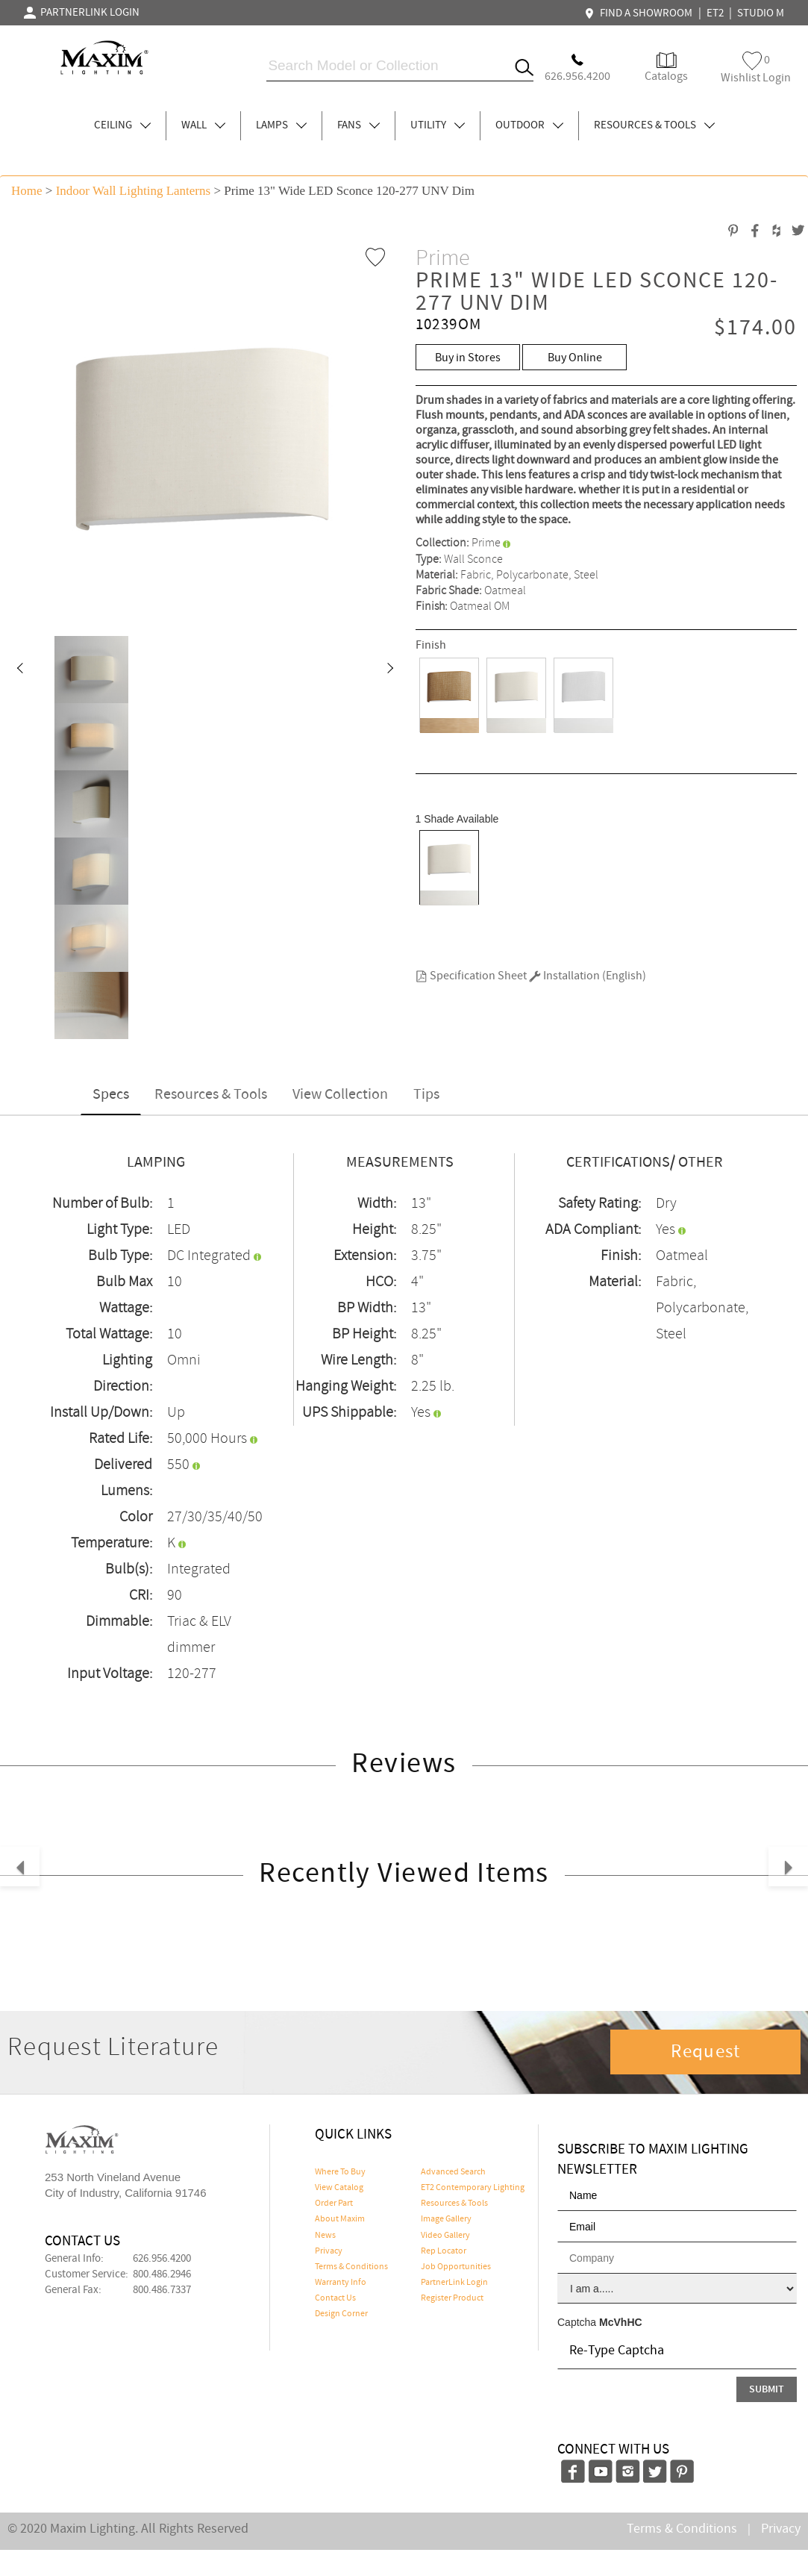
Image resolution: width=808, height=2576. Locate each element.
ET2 (715, 13)
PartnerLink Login (454, 2283)
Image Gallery (446, 2219)
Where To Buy (340, 2172)
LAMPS (281, 125)
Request (706, 2052)
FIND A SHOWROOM (640, 13)
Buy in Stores (468, 358)
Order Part (334, 2203)
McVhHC (620, 2322)
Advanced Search (453, 2172)
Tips (426, 1095)
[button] (19, 669)
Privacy (328, 2251)
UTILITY (437, 125)
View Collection (340, 1095)
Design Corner (341, 2314)
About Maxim (340, 2219)
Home (27, 191)
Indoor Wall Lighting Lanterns (133, 191)
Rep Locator (443, 2251)
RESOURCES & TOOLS (654, 125)
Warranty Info (340, 2283)
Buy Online (575, 358)
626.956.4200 (162, 2258)
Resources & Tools (210, 1095)
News (325, 2236)
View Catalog (339, 2188)
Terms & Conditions (351, 2267)
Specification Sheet (471, 976)
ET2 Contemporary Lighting (472, 2188)
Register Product (452, 2298)
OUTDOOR (529, 125)
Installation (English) (587, 976)
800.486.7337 (162, 2290)
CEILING (122, 125)
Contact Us (335, 2298)
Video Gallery (445, 2236)
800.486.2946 (162, 2274)
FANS (358, 125)
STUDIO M (760, 13)
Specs (111, 1095)
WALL (203, 125)
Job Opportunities (456, 2267)
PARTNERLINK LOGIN (82, 12)
